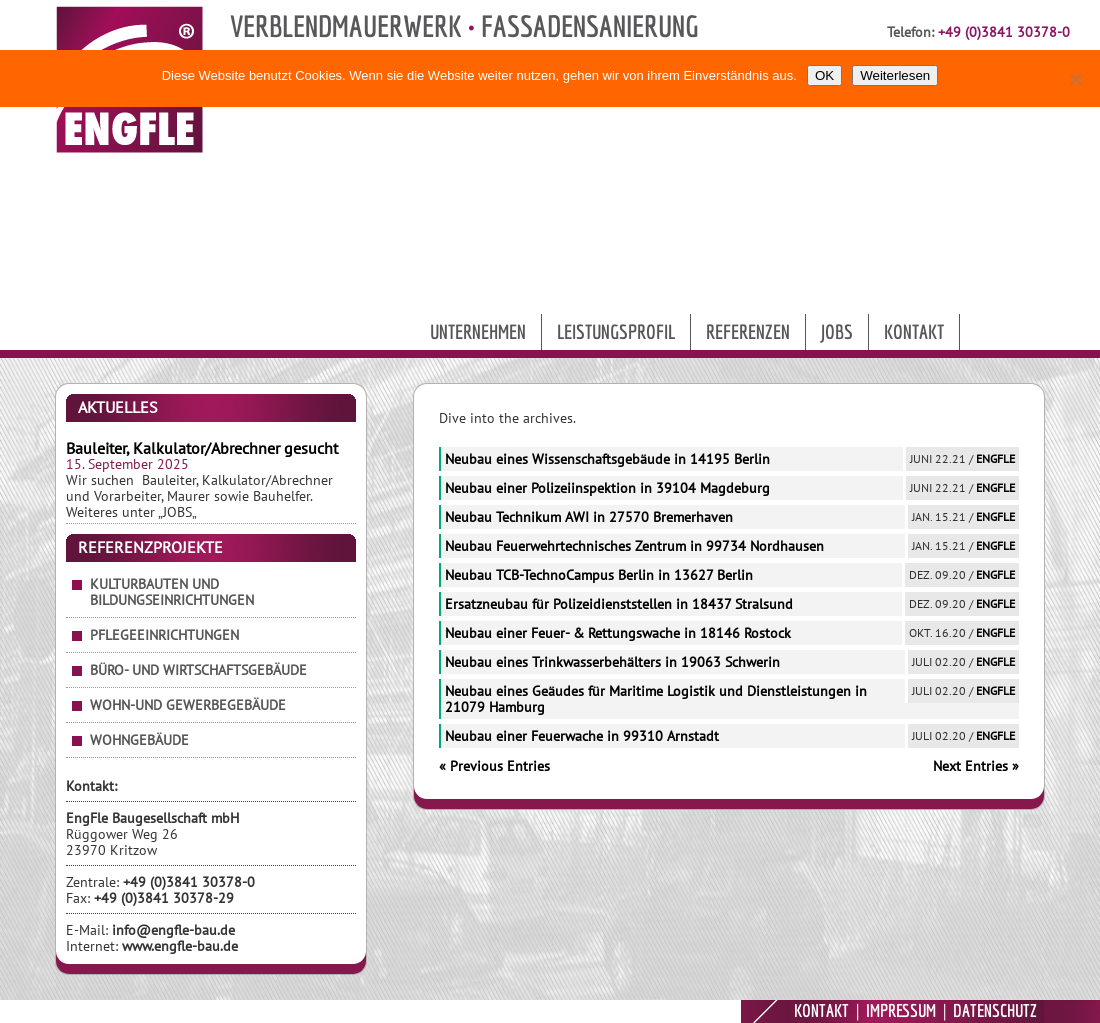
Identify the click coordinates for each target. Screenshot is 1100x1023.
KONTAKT (821, 1010)
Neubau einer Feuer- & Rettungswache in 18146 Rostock (618, 633)
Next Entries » (976, 766)
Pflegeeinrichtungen (164, 635)
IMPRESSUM (901, 1010)
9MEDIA (653, 1010)
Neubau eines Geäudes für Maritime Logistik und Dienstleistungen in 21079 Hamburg (656, 699)
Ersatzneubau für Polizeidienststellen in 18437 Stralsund (619, 604)
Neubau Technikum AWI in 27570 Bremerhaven (589, 517)
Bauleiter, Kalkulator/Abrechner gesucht (202, 448)
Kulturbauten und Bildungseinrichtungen (172, 592)
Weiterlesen (895, 75)
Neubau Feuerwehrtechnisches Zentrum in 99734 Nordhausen (634, 546)
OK (824, 75)
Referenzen (748, 331)
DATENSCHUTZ (995, 1010)
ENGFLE (715, 1010)
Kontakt (914, 331)
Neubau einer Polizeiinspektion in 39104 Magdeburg (607, 488)
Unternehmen (478, 331)
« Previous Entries (494, 766)
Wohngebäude (139, 740)
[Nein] (1075, 79)
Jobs (837, 331)
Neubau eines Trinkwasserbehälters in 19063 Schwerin (612, 662)
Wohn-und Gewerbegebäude (188, 705)
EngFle (995, 458)
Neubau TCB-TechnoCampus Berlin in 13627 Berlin (599, 575)
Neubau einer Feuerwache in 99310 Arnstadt (582, 736)
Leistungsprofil (616, 331)
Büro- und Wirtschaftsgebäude (198, 670)
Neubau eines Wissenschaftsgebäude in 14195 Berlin (607, 459)
